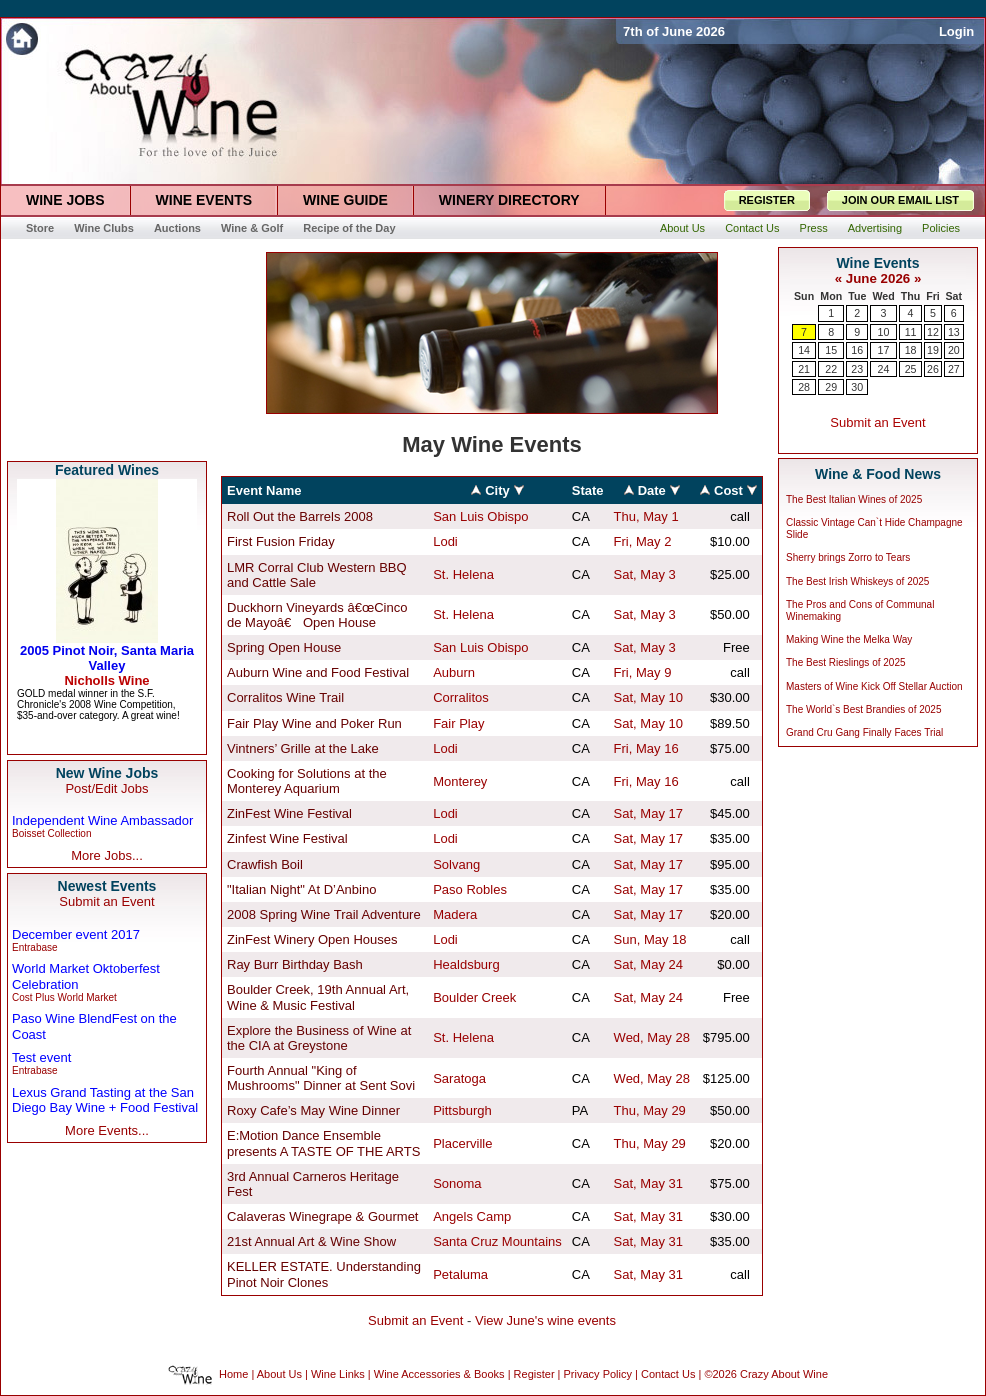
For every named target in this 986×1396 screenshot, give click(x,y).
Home (233, 1375)
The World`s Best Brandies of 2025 (863, 709)
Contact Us (668, 1375)
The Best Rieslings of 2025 (846, 662)
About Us (279, 1375)
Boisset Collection (51, 833)
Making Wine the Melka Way (849, 639)
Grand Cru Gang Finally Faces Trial (864, 732)
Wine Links (338, 1375)
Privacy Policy (598, 1375)
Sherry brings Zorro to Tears (848, 557)
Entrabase (35, 947)
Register (534, 1375)
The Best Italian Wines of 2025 (854, 499)
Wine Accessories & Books (439, 1375)
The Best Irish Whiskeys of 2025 (857, 581)
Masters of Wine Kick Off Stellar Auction (874, 686)
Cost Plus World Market (64, 997)
